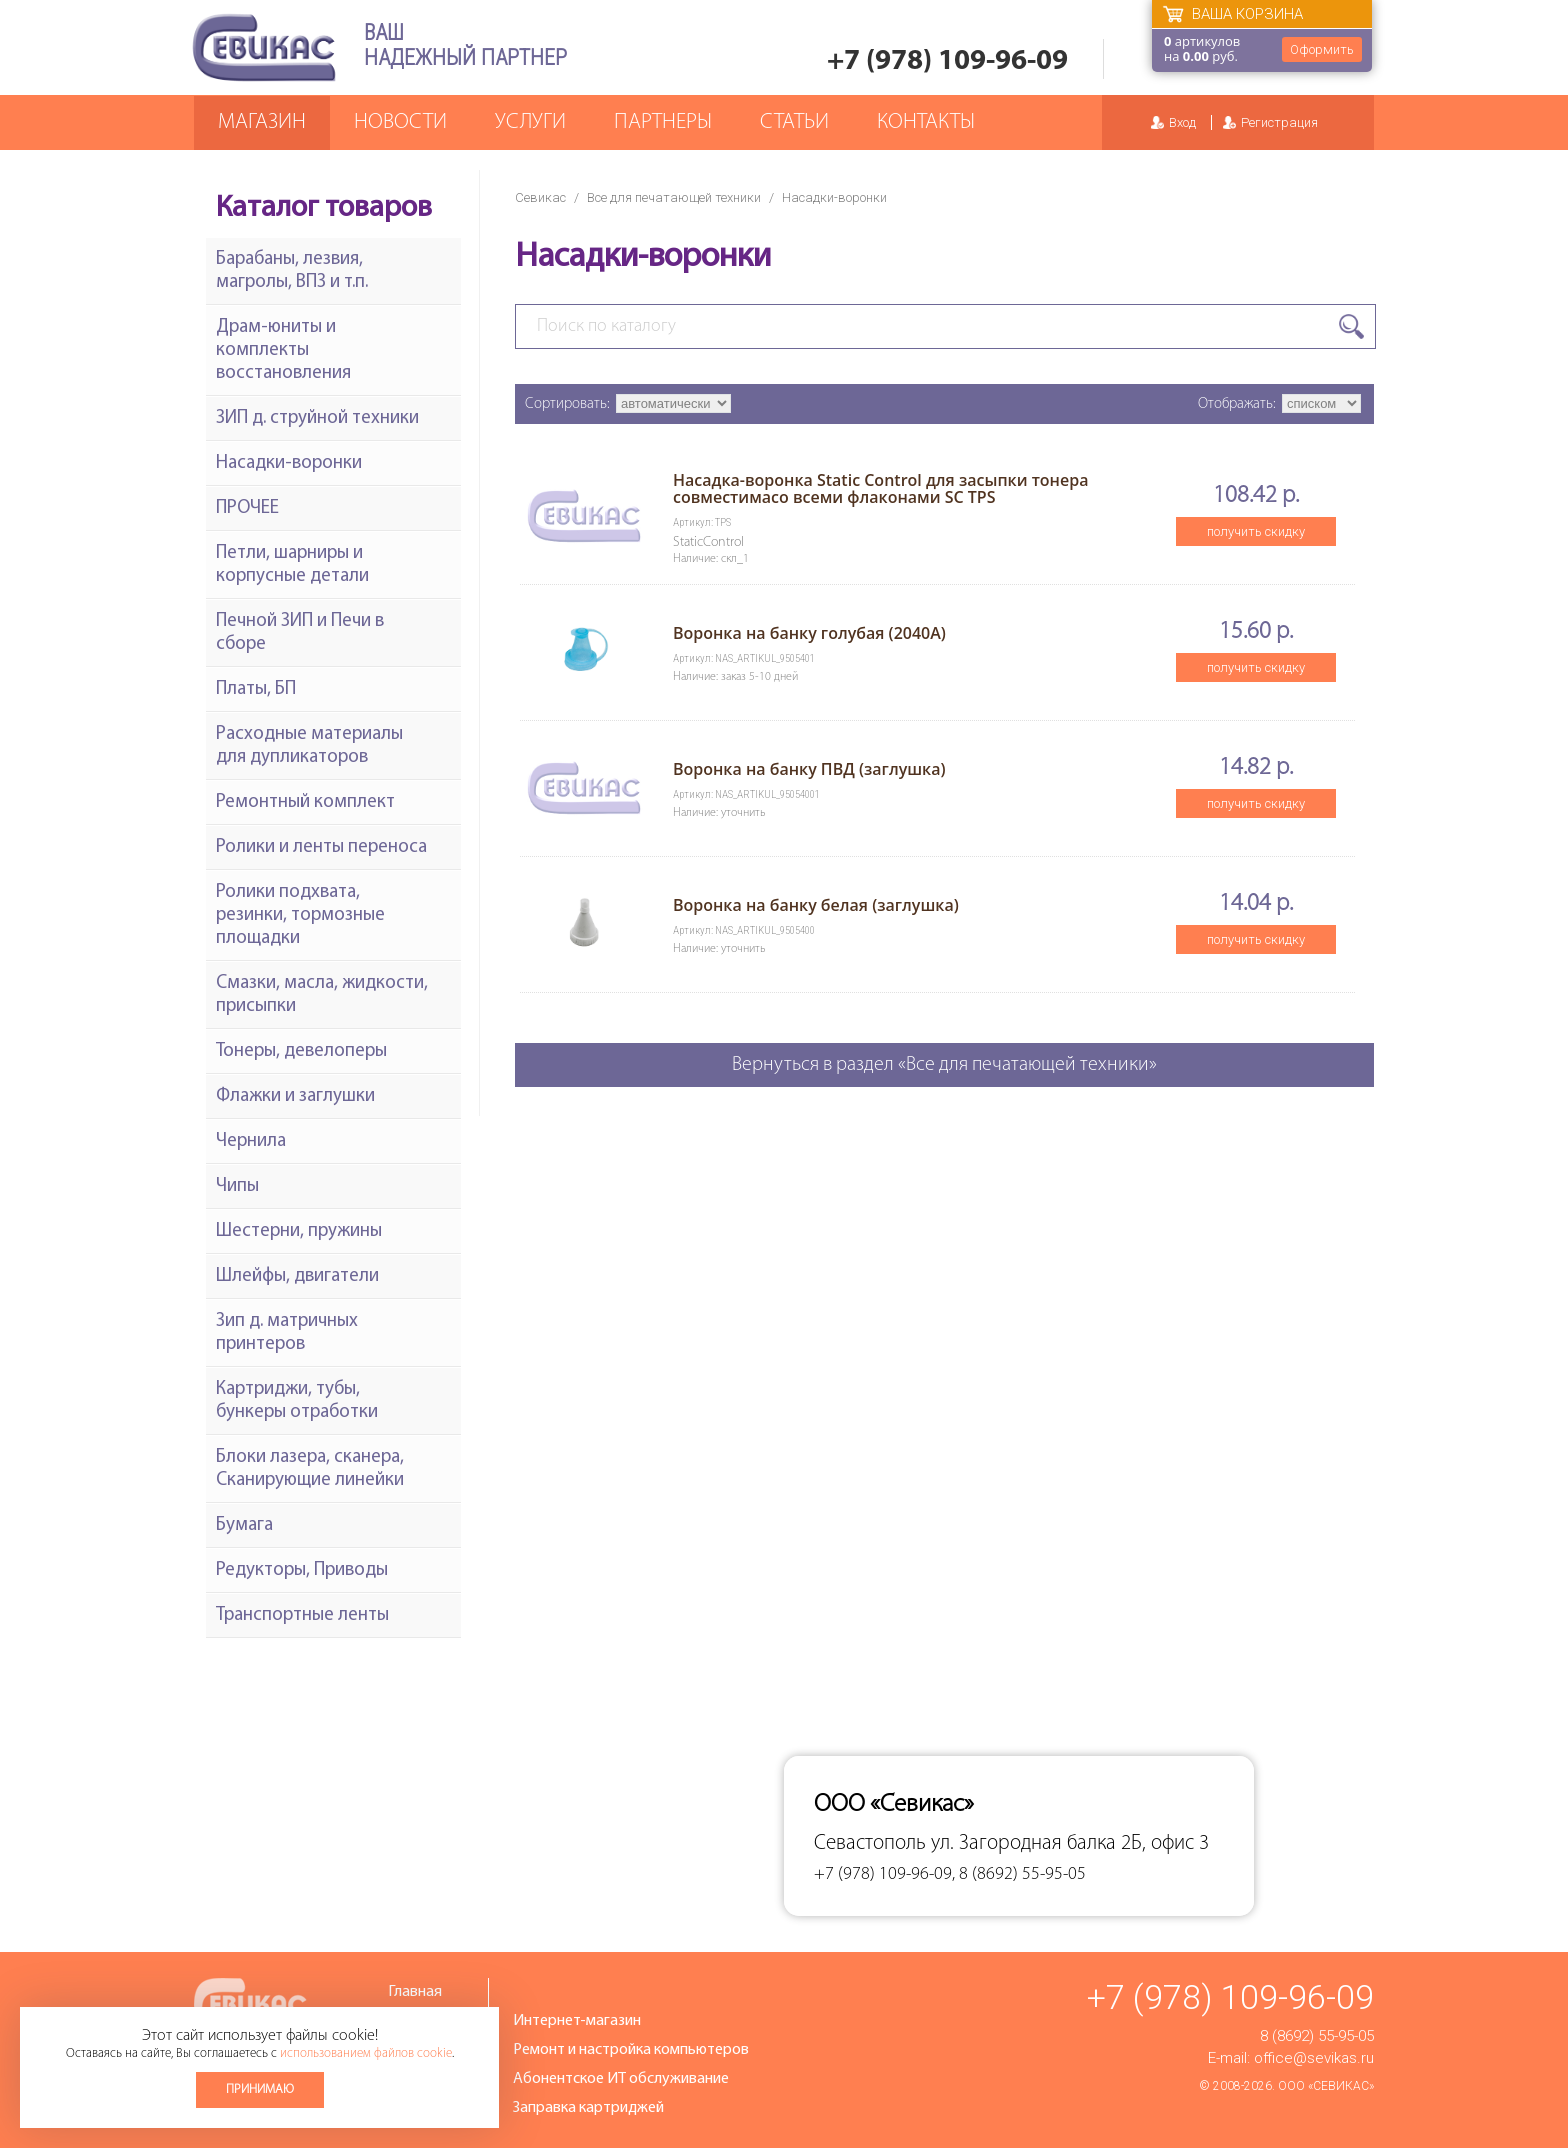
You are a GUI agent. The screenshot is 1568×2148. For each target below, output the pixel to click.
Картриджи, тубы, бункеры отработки (297, 1401)
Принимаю (260, 2089)
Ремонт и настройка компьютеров (631, 2050)
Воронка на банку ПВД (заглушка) (809, 769)
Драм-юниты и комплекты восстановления (283, 350)
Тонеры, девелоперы (301, 1051)
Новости (400, 122)
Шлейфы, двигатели (297, 1276)
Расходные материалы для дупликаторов (309, 746)
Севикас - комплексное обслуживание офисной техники (264, 47)
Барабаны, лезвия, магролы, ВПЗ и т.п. (292, 271)
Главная (415, 1992)
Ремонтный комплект (305, 802)
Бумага (244, 1525)
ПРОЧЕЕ (247, 508)
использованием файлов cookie (366, 2053)
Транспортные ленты (302, 1615)
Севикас (540, 197)
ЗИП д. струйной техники (317, 418)
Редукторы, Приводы (302, 1570)
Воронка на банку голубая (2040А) (809, 633)
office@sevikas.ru (1314, 2058)
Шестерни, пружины (299, 1231)
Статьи (794, 122)
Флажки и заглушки (295, 1096)
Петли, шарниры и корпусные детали (292, 565)
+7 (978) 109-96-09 (947, 61)
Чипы (237, 1186)
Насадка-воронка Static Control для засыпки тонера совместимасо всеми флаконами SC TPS (880, 488)
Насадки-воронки (289, 463)
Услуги (530, 122)
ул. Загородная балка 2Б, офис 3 (1070, 1843)
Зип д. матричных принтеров (287, 1333)
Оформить (1322, 49)
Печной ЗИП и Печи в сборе (300, 633)
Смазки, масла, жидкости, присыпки (322, 995)
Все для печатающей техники (674, 197)
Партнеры (663, 122)
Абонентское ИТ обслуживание (621, 2079)
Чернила (251, 1141)
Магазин (262, 122)
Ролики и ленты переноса (321, 847)
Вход (1182, 122)
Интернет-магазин (577, 2021)
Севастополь (870, 1843)
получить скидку (1256, 531)
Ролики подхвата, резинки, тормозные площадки (300, 915)
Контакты (926, 122)
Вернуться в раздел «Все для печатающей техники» (944, 1065)
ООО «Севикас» (1326, 2086)
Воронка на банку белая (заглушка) (816, 905)
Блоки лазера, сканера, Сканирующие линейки (310, 1469)
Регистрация (1279, 122)
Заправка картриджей (588, 2108)
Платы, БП (256, 689)
